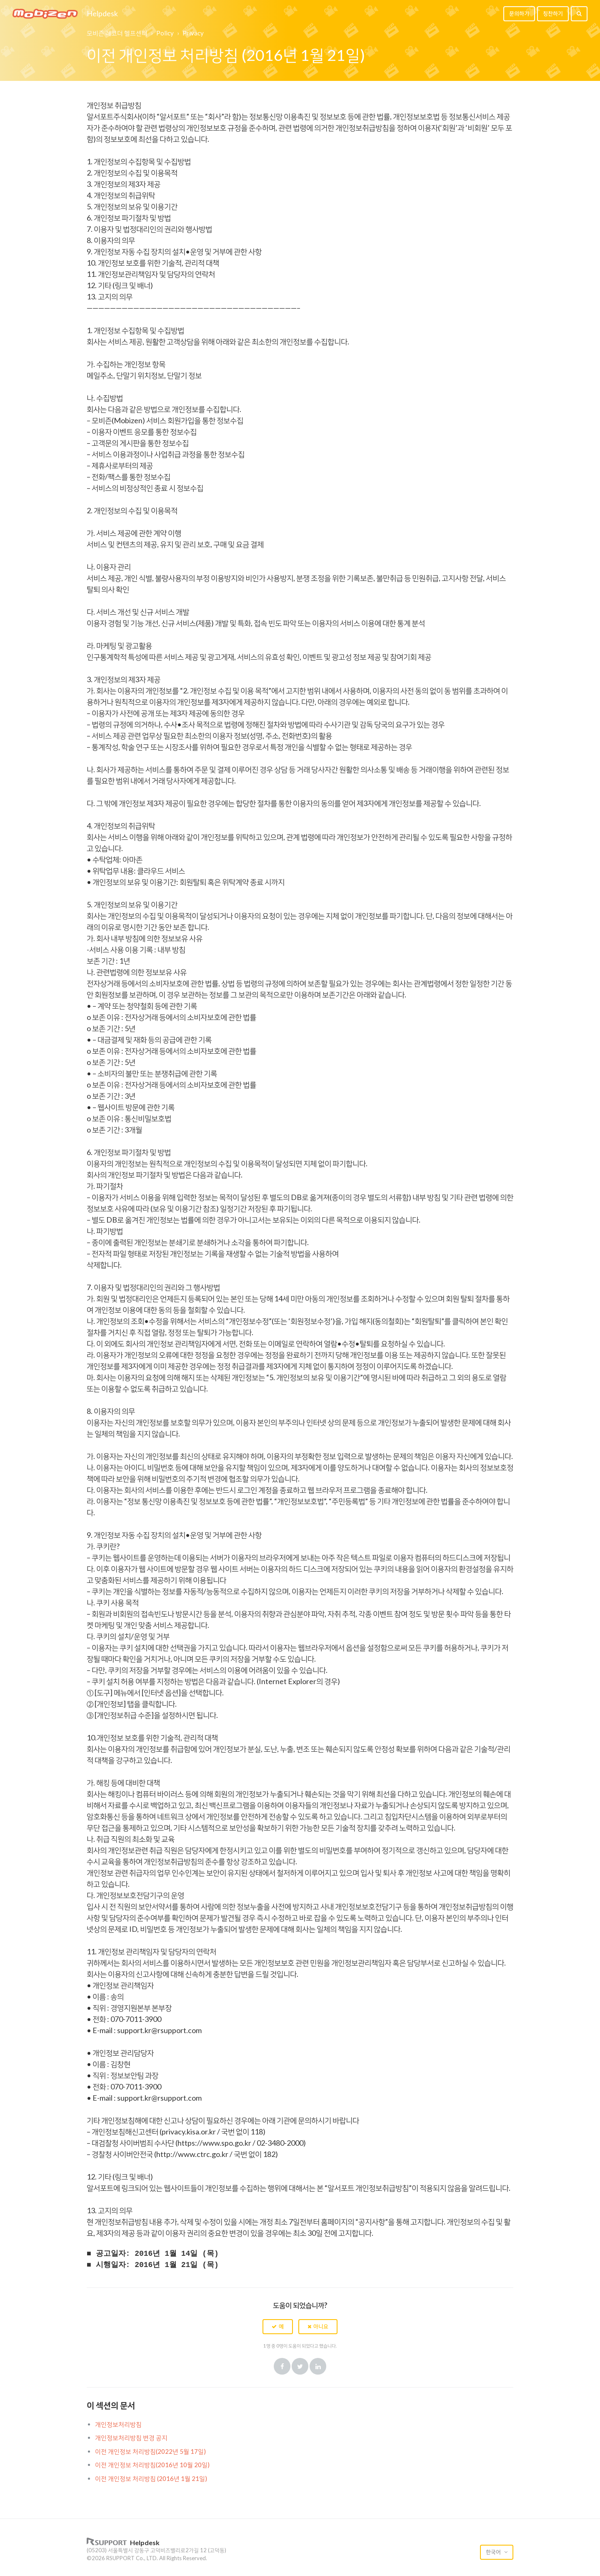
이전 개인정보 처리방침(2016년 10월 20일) (152, 2464)
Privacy (193, 33)
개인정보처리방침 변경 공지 (131, 2437)
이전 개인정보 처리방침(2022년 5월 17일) (150, 2451)
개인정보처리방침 (118, 2424)
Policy (165, 33)
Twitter (300, 2366)
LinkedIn (318, 2366)
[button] (277, 2326)
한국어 (494, 2551)
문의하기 (519, 13)
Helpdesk (102, 14)
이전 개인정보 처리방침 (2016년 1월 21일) (151, 2478)
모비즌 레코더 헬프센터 (117, 33)
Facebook (282, 2366)
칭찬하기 (553, 13)
